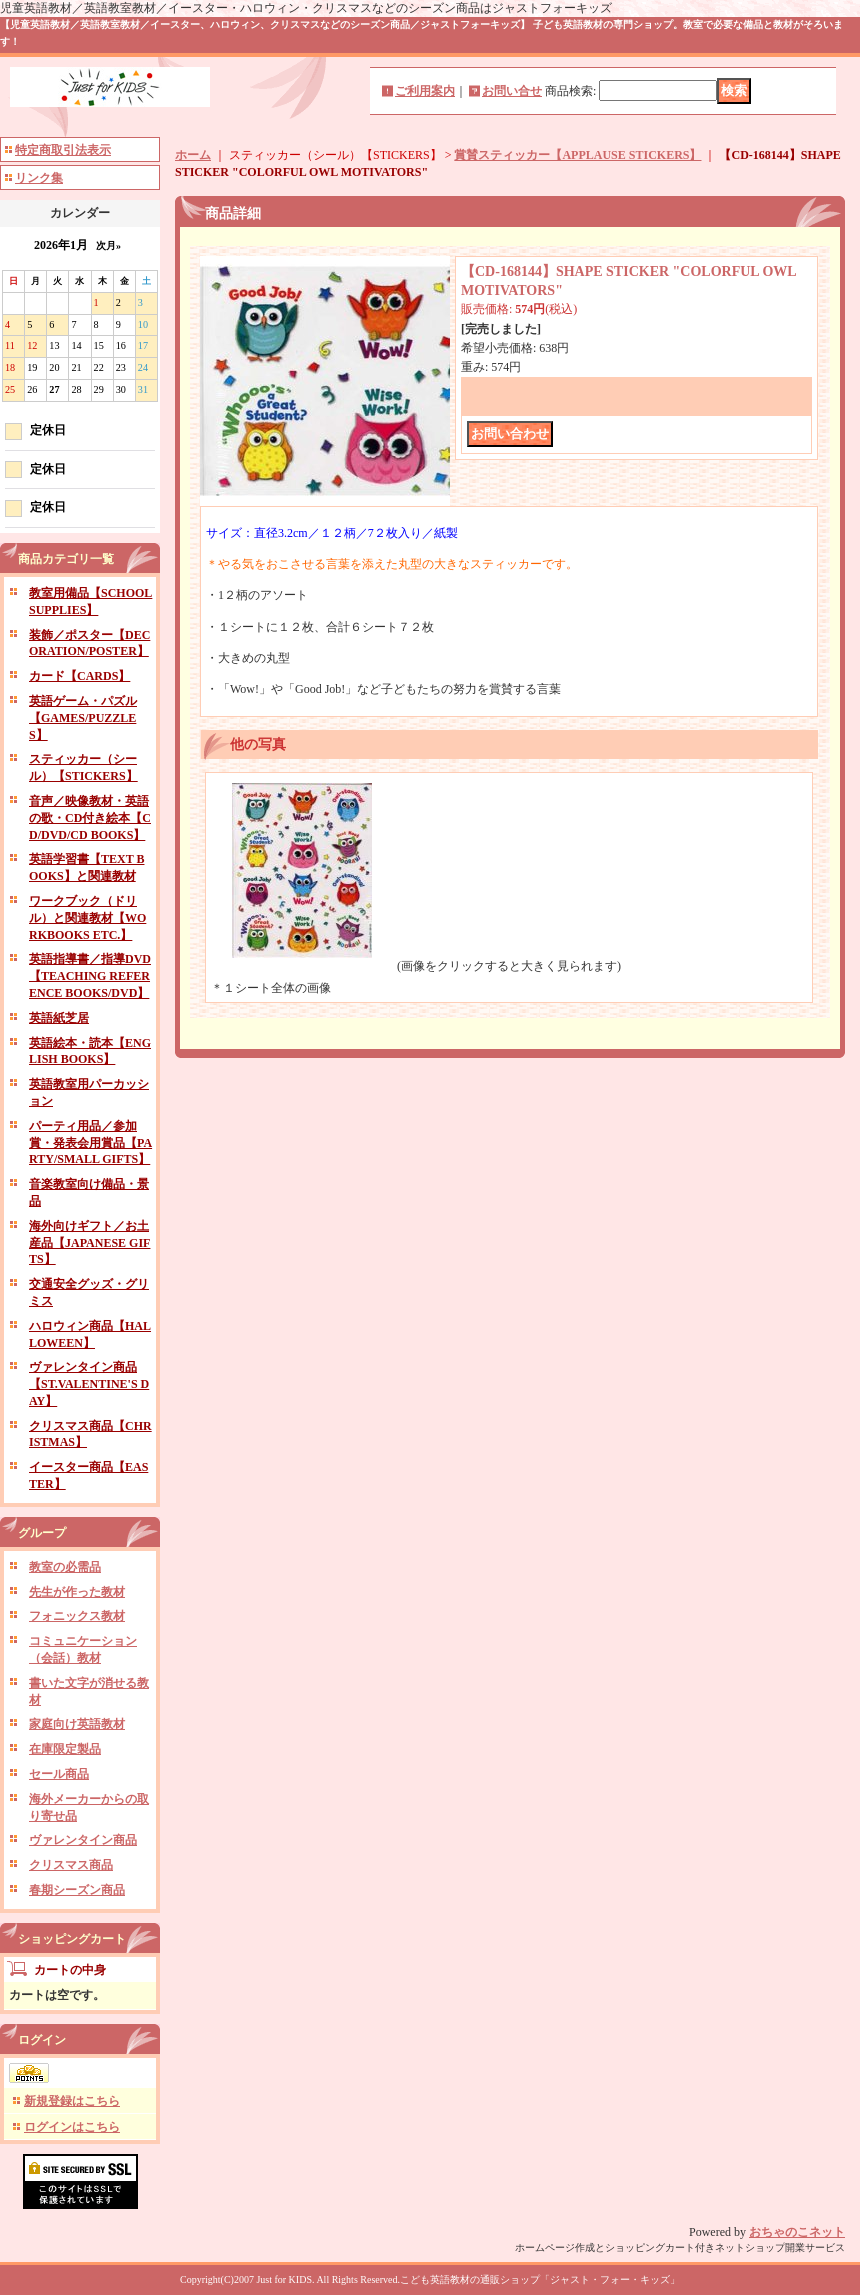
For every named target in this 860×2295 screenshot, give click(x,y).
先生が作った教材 (77, 1592)
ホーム (193, 155)
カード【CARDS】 (79, 676)
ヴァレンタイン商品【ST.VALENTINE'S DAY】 (89, 1384)
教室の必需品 (65, 1567)
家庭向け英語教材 (77, 1724)
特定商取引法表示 (63, 150)
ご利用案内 (425, 91)
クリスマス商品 (71, 1865)
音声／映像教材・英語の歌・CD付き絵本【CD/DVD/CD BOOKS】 (90, 818)
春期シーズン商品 (77, 1890)
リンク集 (39, 178)
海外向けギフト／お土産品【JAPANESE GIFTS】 (89, 1243)
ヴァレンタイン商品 (83, 1840)
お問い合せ (512, 91)
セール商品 (59, 1774)
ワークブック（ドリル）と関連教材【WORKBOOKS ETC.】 (87, 918)
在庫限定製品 (65, 1749)
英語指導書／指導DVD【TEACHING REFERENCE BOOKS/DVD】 (90, 976)
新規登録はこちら (72, 2101)
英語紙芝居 (59, 1018)
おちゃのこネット (797, 2232)
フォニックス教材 (77, 1616)
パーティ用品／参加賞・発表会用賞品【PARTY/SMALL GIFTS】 (90, 1143)
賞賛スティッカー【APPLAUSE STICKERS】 (577, 155)
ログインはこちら (72, 2127)
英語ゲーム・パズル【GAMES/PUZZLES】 (83, 718)
